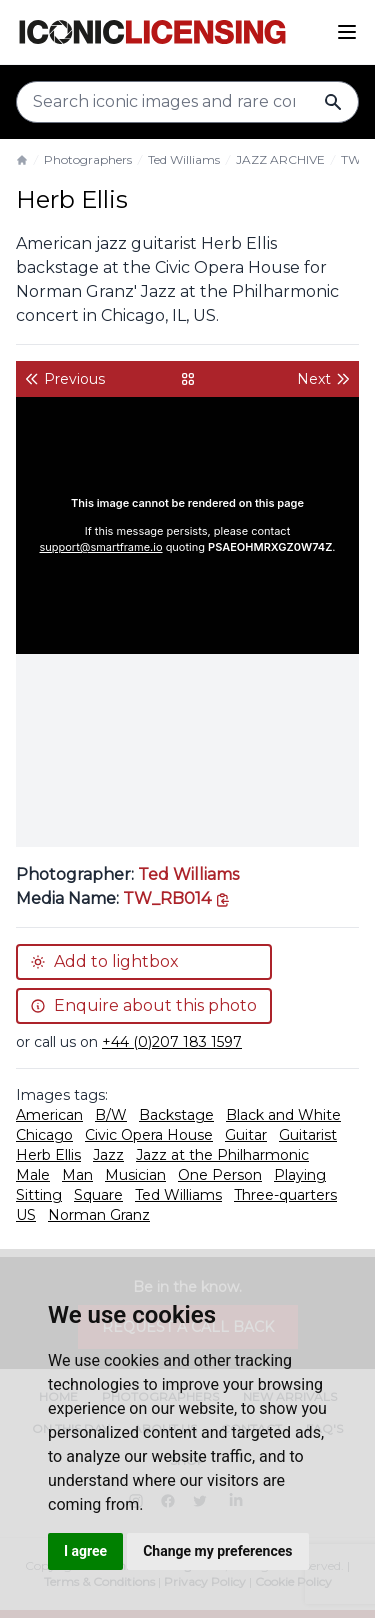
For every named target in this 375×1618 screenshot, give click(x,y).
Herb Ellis (48, 1155)
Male (33, 1175)
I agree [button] (85, 1551)
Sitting (39, 1195)
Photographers (88, 159)
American (49, 1115)
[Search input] (187, 102)
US (26, 1215)
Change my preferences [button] (217, 1551)
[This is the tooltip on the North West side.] (177, 898)
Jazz (108, 1155)
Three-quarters (285, 1195)
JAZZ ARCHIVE (280, 159)
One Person (220, 1175)
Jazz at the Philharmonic (222, 1155)
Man (77, 1175)
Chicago (44, 1135)
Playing (300, 1175)
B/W (111, 1115)
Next (324, 379)
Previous (64, 379)
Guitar (246, 1135)
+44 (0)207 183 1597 (172, 1042)
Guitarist (308, 1135)
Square (98, 1195)
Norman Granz (99, 1215)
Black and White (283, 1115)
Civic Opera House (149, 1135)
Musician (135, 1175)
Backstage (176, 1115)
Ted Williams (184, 159)
